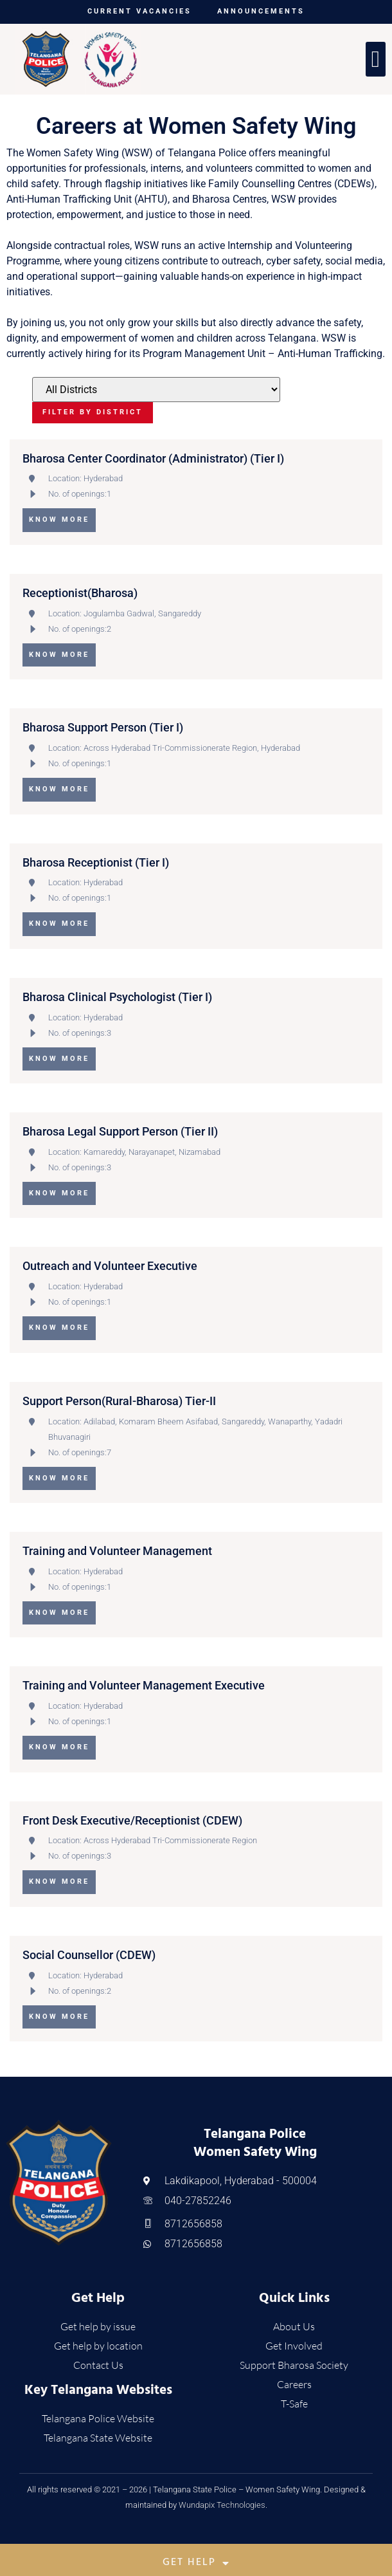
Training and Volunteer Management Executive (143, 1685)
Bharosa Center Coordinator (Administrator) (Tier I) (153, 458)
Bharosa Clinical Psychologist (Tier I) (117, 997)
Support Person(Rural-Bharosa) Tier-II (119, 1401)
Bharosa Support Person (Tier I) (102, 727)
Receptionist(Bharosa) (80, 593)
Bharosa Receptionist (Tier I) (95, 862)
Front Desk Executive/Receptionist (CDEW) (132, 1820)
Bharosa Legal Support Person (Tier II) (120, 1131)
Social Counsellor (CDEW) (89, 1955)
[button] (376, 59)
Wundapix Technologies (222, 2505)
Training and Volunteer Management (117, 1551)
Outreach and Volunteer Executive (109, 1266)
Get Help (196, 2563)
